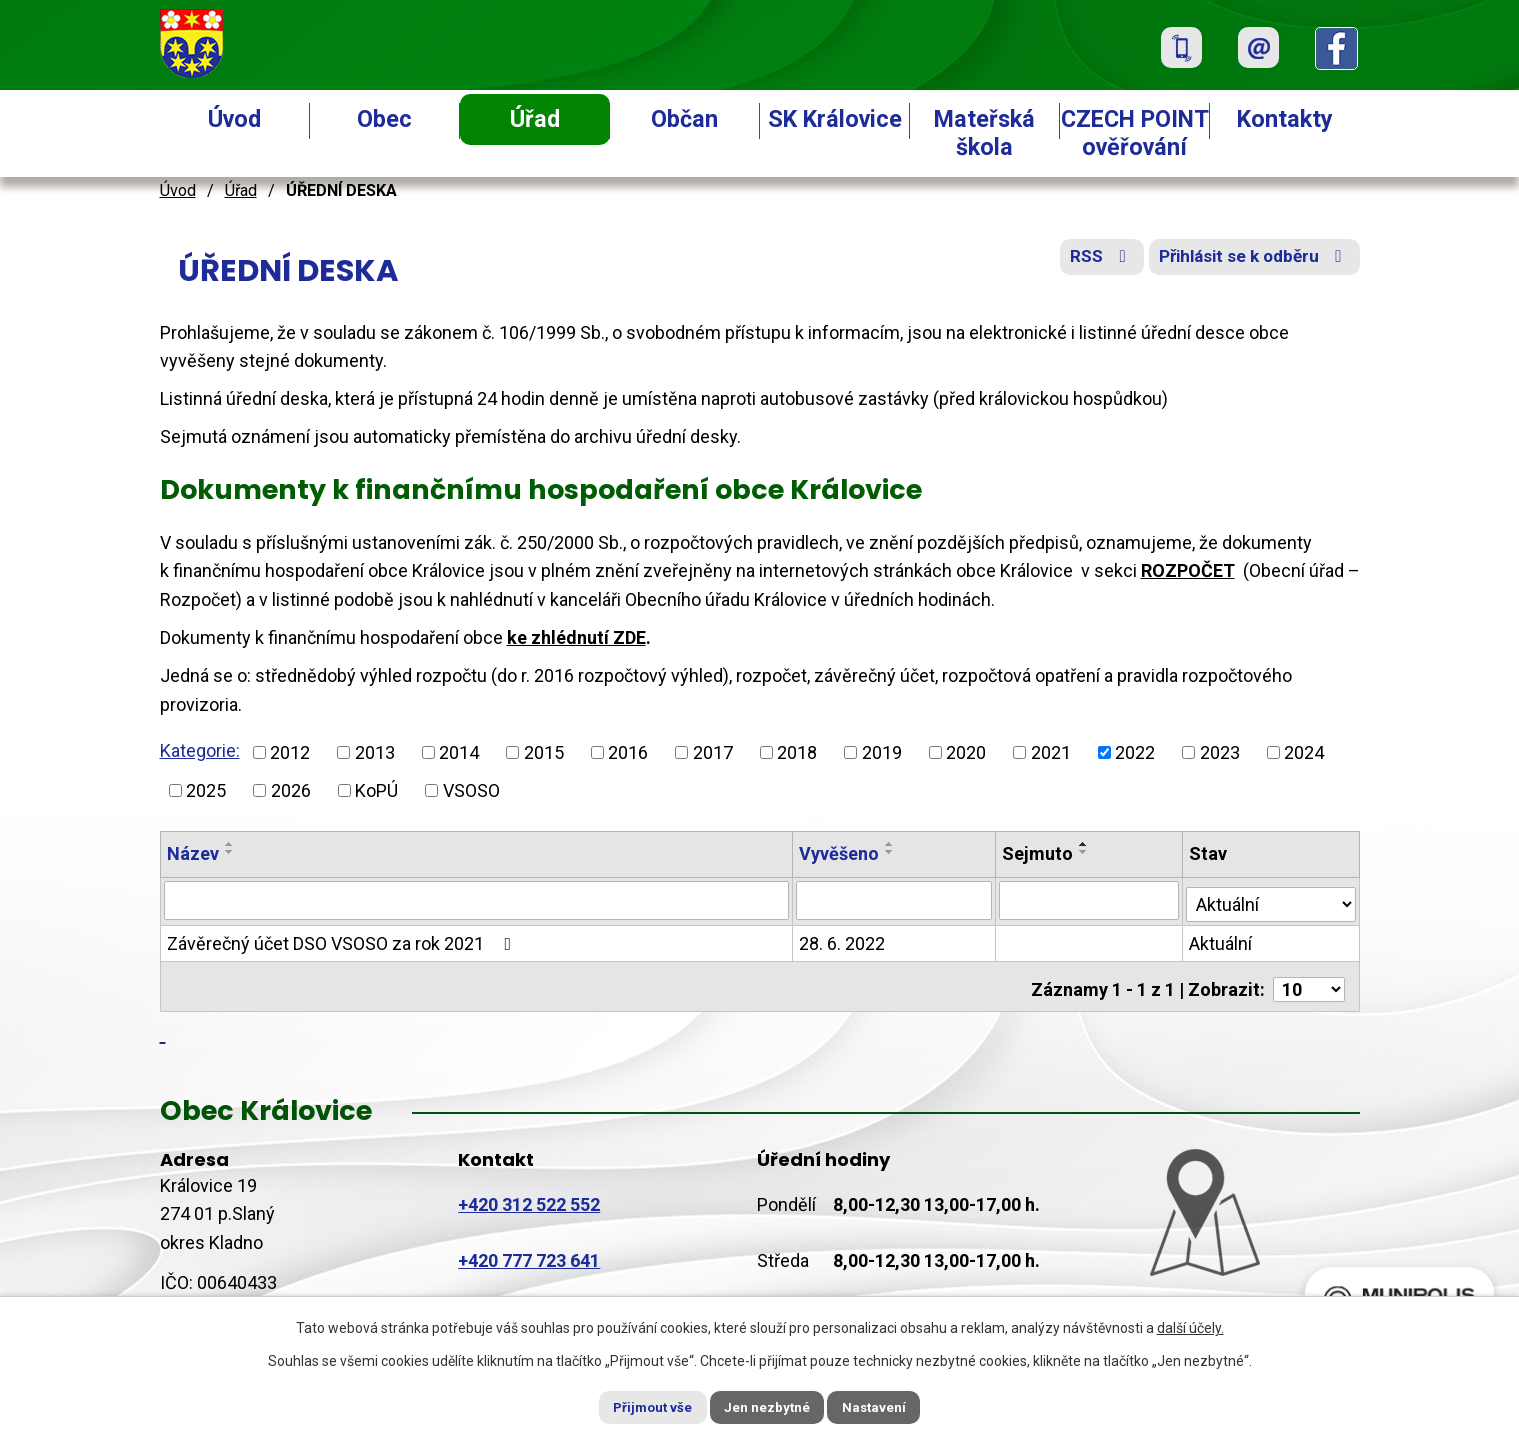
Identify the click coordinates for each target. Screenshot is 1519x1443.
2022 (1135, 752)
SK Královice (835, 119)
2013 (375, 752)
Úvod (234, 119)
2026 (291, 790)
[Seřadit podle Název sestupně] (230, 852)
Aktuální (1221, 940)
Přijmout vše (638, 1406)
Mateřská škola (984, 133)
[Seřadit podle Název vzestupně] (230, 844)
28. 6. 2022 (843, 940)
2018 (797, 752)
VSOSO (471, 790)
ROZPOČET (1188, 570)
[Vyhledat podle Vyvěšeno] (895, 900)
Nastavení (890, 1406)
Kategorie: (200, 750)
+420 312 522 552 (529, 1195)
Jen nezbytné (768, 1406)
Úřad (535, 119)
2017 (713, 752)
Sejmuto (1038, 853)
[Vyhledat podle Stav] (1271, 898)
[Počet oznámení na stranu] (1309, 980)
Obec (384, 119)
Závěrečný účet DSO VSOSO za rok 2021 (343, 940)
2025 (206, 790)
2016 (628, 752)
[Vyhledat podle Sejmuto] (1090, 900)
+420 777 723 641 (529, 1251)
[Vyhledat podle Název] (477, 900)
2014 (459, 752)
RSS (1084, 262)
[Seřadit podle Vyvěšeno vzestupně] (891, 844)
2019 (882, 752)
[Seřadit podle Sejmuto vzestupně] (1085, 844)
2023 (1220, 752)
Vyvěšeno (840, 853)
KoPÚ (376, 790)
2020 (966, 752)
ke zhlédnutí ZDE (576, 637)
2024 (1304, 752)
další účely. (1190, 1326)
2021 (1051, 752)
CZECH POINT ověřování (1135, 133)
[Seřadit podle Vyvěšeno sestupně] (891, 852)
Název (193, 853)
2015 (544, 752)
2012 (290, 752)
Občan (684, 119)
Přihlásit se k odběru (1248, 262)
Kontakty (1285, 119)
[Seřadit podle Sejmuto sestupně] (1085, 852)
